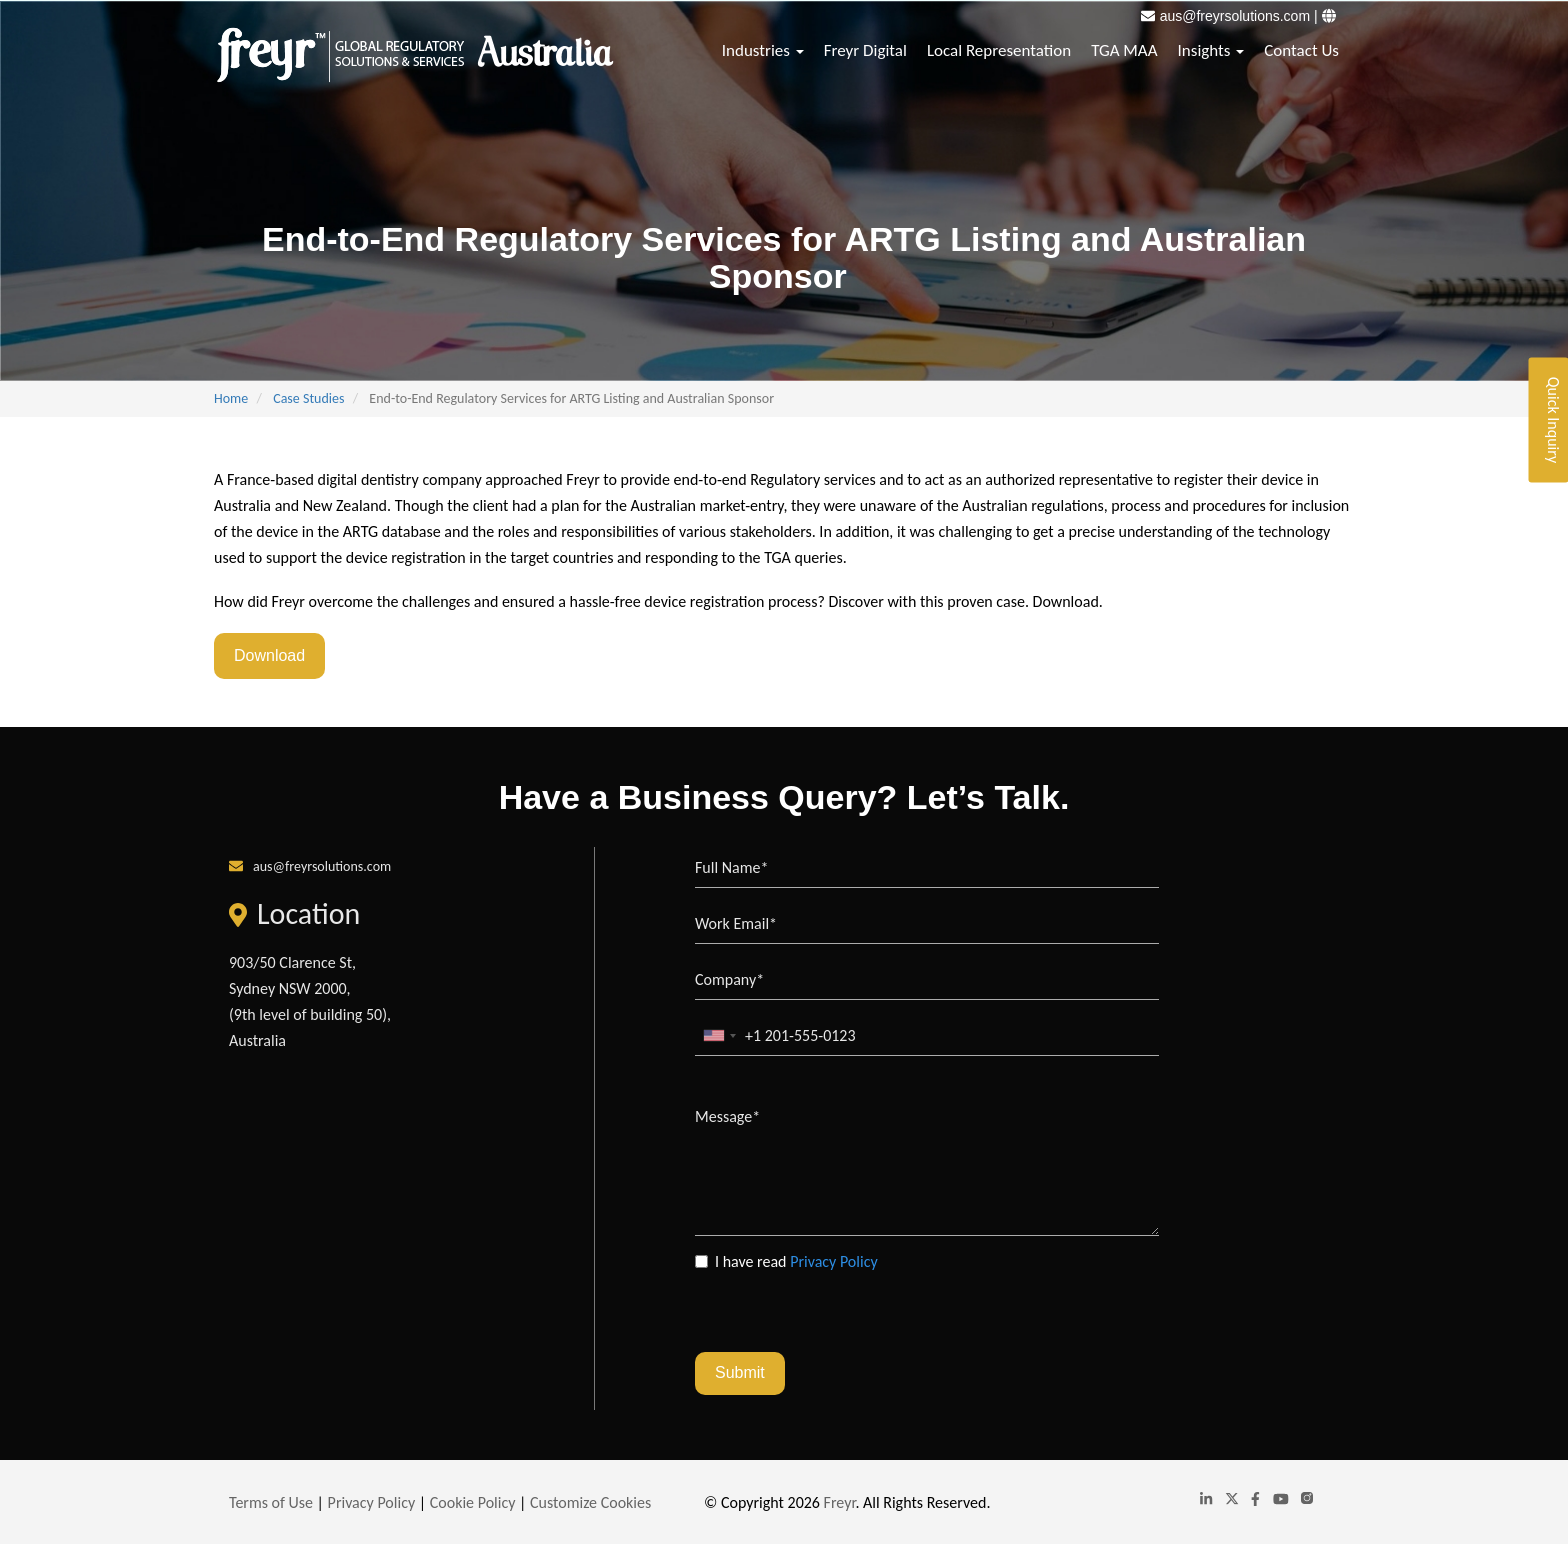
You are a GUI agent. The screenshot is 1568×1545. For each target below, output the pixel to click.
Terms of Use (271, 1502)
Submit (740, 1372)
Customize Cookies (590, 1502)
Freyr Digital (865, 50)
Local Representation (999, 50)
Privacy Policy (834, 1261)
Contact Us (1301, 50)
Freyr (840, 1502)
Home (231, 398)
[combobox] (719, 1035)
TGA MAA (1124, 50)
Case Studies (308, 398)
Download (269, 655)
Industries (763, 50)
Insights (1211, 50)
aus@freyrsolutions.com (1235, 16)
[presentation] (847, 1313)
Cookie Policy (473, 1502)
